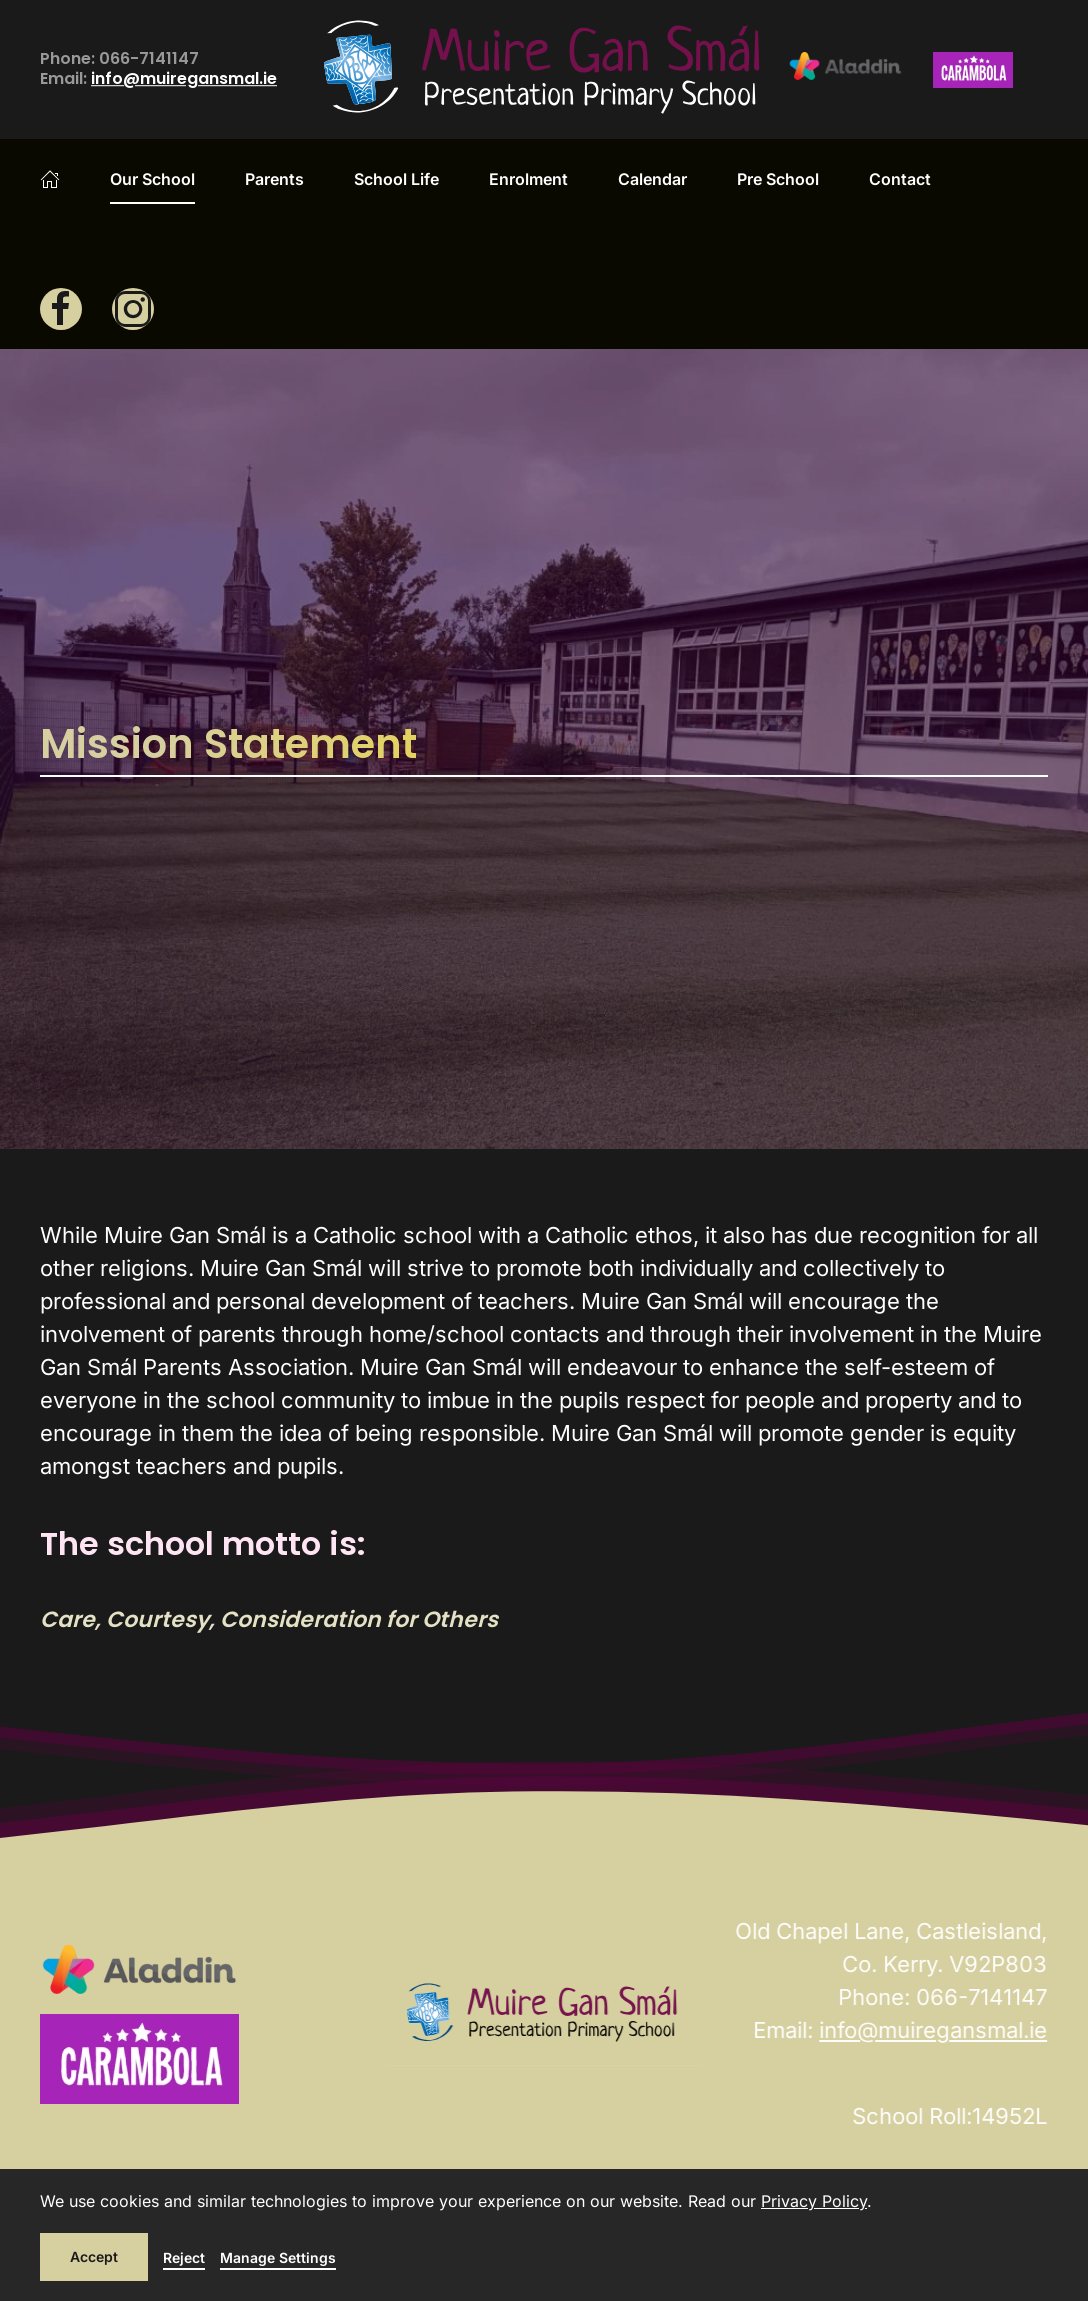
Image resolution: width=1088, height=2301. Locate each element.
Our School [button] (152, 179)
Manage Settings (278, 2257)
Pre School (778, 179)
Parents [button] (274, 179)
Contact (900, 179)
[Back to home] (544, 69)
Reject (184, 2257)
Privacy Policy (814, 2201)
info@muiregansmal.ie (184, 79)
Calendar (652, 179)
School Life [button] (396, 179)
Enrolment (528, 179)
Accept (94, 2256)
